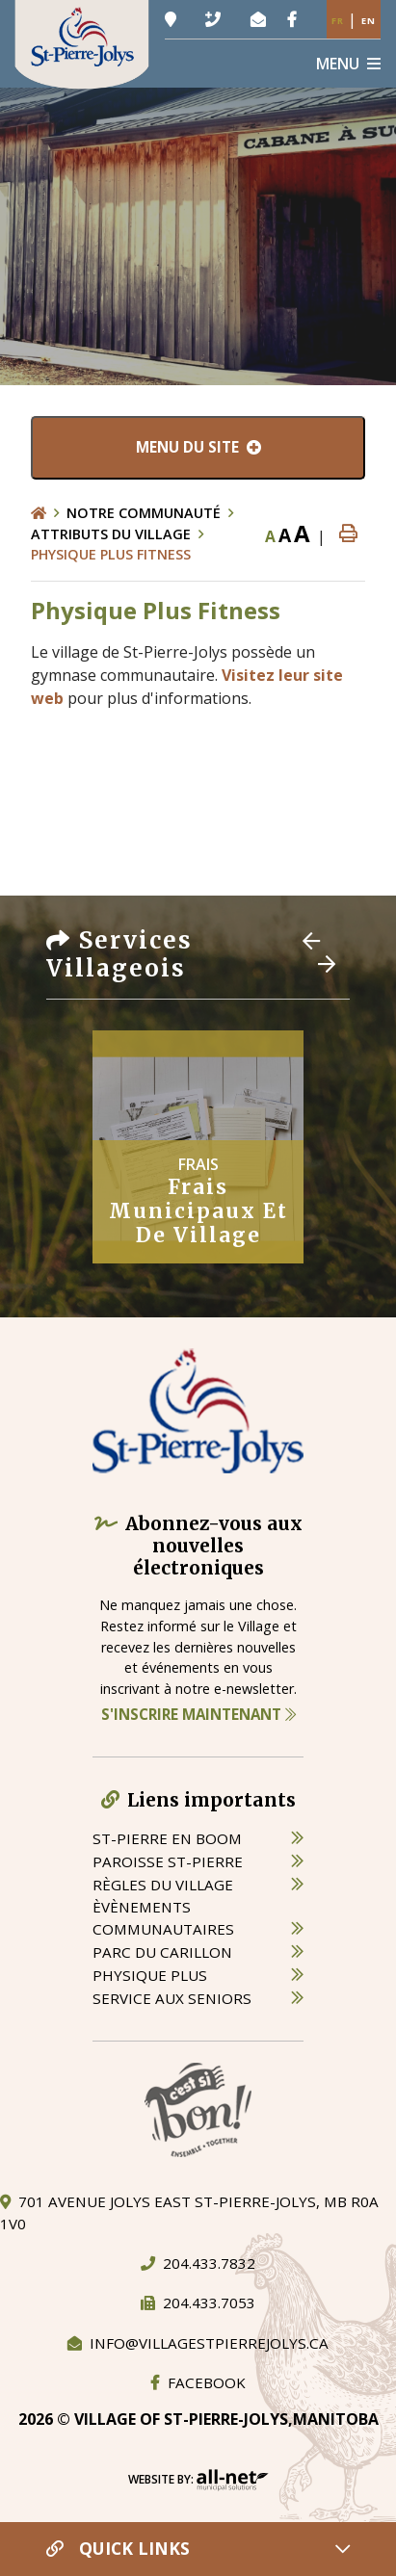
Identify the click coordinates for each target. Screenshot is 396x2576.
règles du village (162, 1884)
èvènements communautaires (163, 1918)
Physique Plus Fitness (111, 554)
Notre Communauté (143, 513)
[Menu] (348, 63)
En (368, 20)
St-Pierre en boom (167, 1838)
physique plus (149, 1975)
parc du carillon (162, 1952)
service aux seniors (171, 1998)
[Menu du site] (198, 448)
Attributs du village (111, 534)
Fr (337, 20)
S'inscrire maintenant (198, 1714)
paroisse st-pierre (167, 1861)
